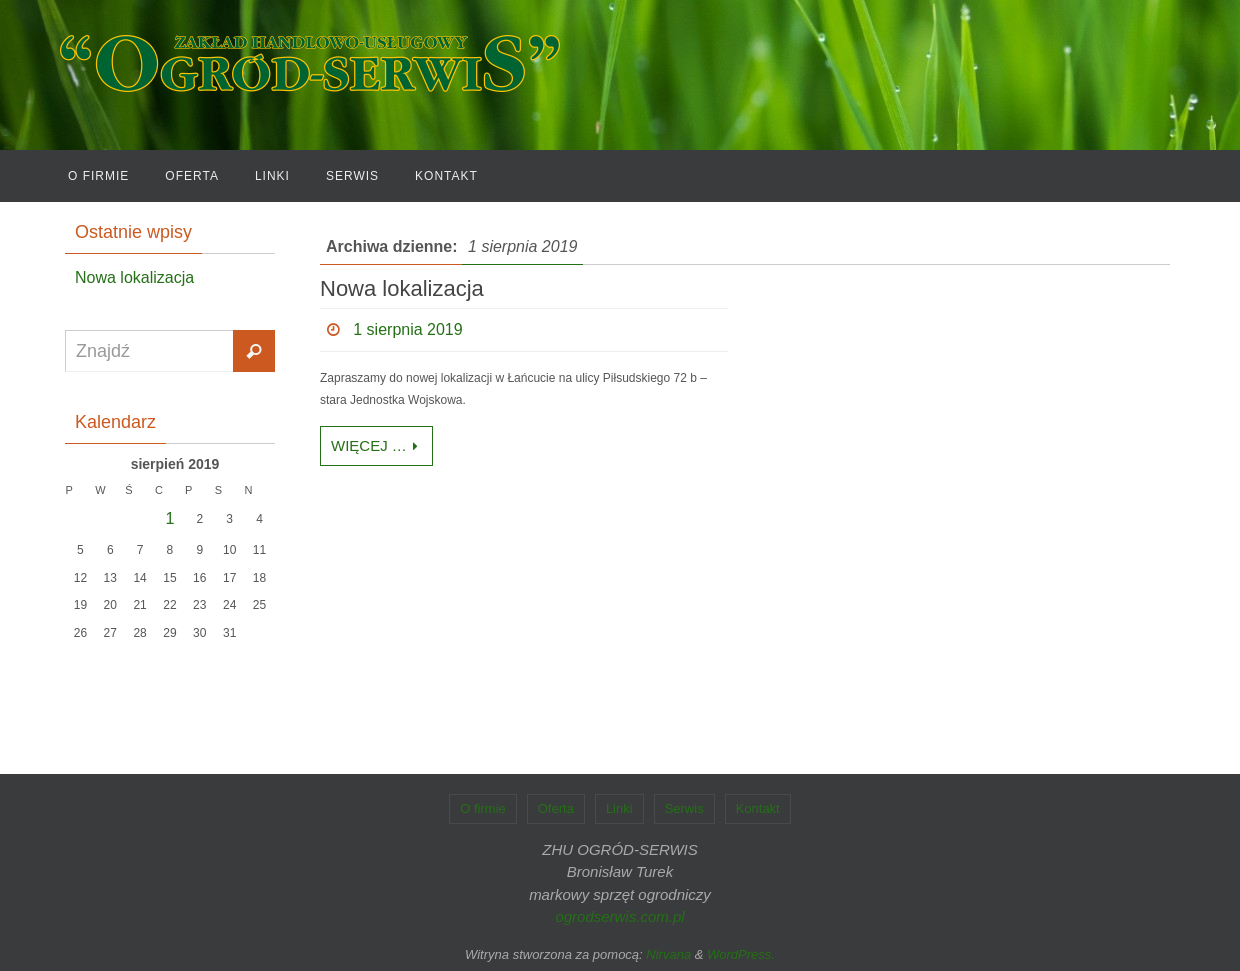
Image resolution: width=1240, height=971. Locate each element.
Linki (619, 808)
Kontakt (758, 808)
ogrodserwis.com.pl (619, 916)
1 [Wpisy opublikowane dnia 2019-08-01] (170, 518)
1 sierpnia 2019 (407, 329)
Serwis (684, 808)
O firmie (483, 808)
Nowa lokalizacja (402, 288)
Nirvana (668, 954)
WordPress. (741, 954)
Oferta (556, 808)
